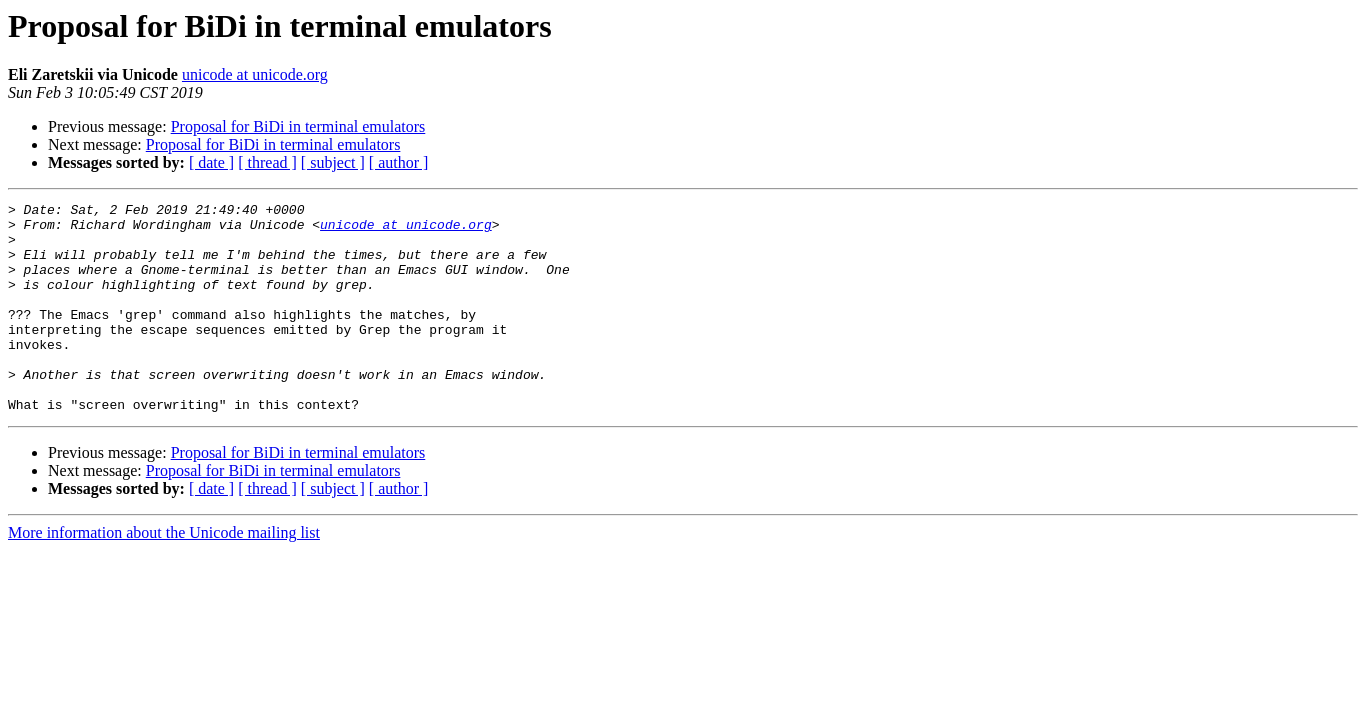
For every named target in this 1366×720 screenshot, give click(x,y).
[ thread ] (267, 162)
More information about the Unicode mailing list (164, 574)
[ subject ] (333, 162)
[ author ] (399, 162)
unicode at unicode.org (255, 74)
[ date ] (211, 162)
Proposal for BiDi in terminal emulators (298, 126)
